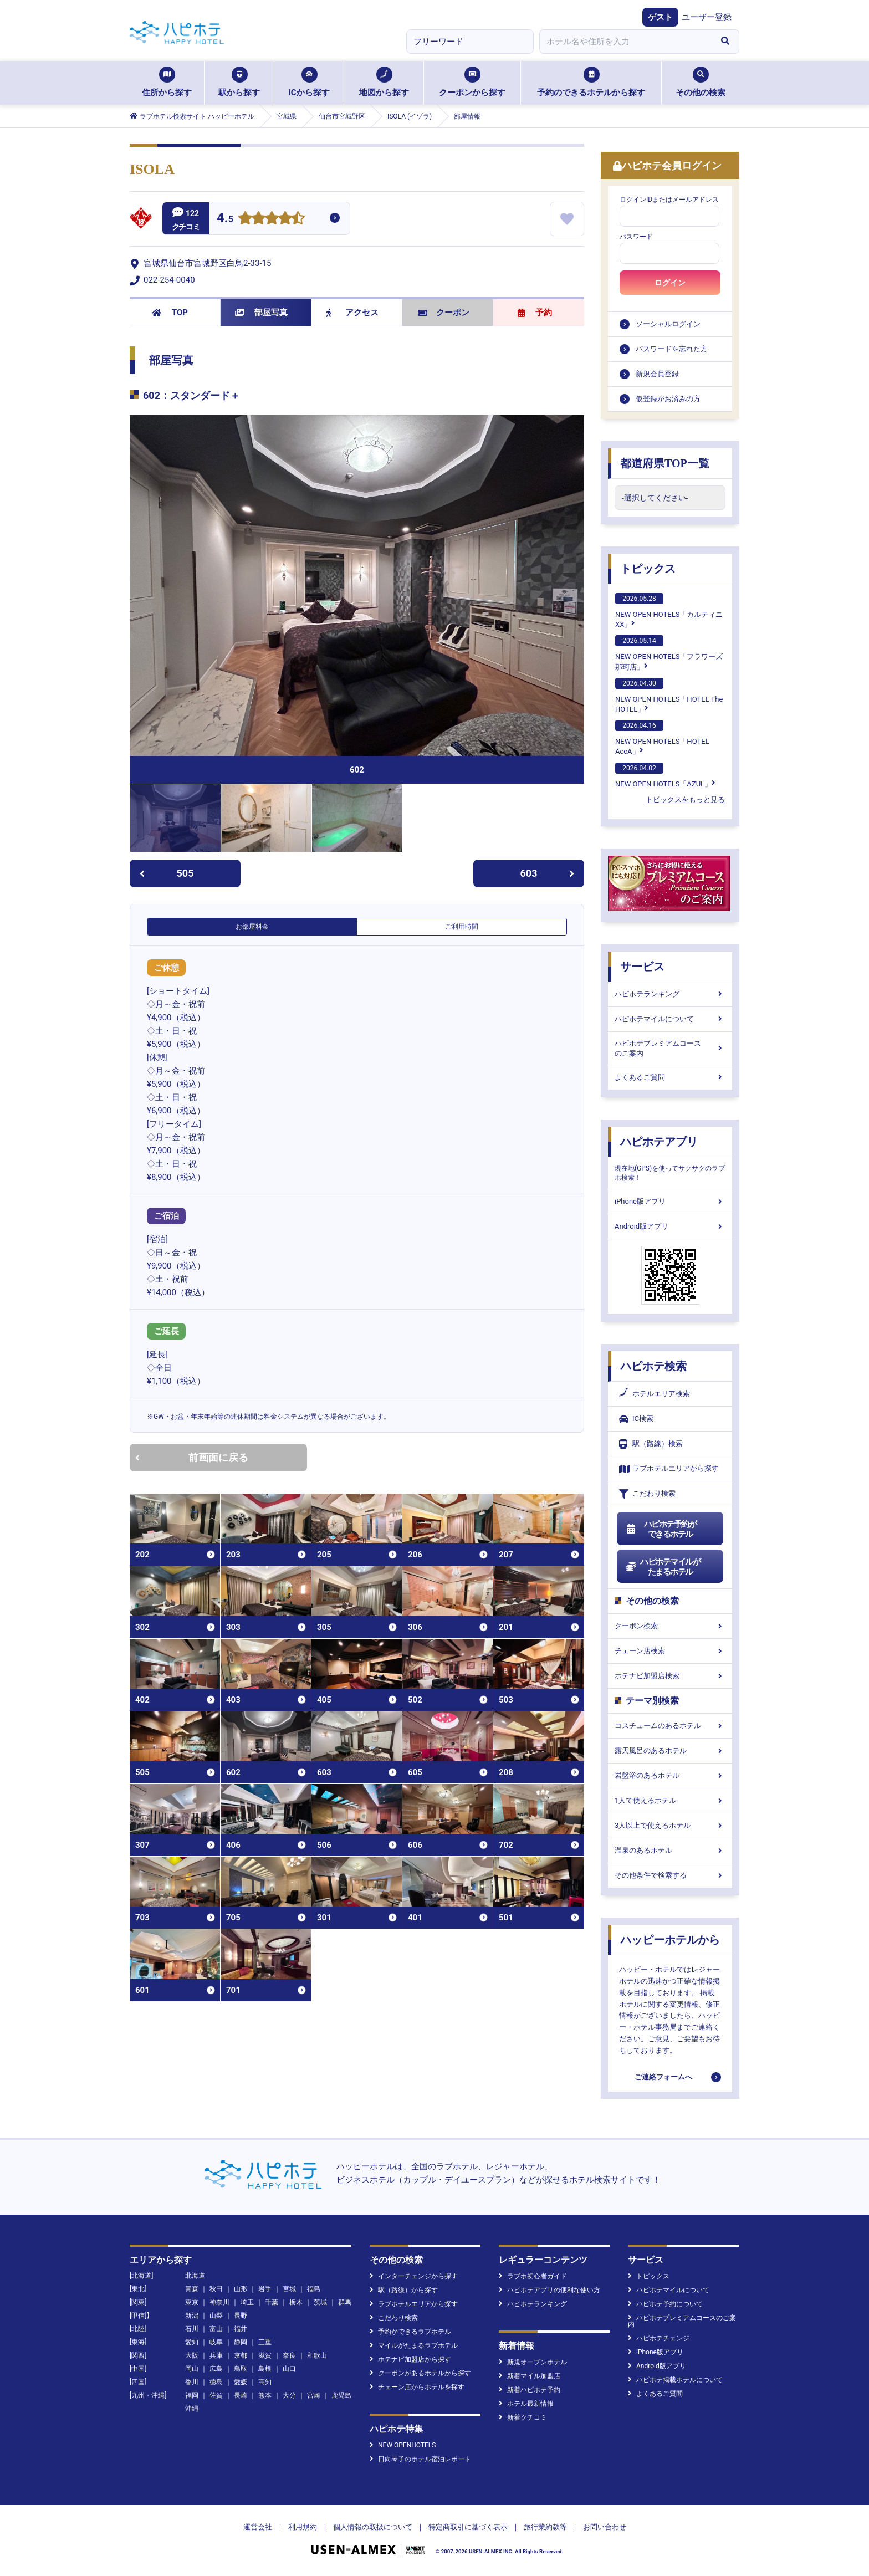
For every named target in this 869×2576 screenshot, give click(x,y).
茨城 (320, 2302)
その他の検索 (700, 82)
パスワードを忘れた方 (672, 349)
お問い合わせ (604, 2527)
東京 (191, 2302)
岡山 (191, 2369)
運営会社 (257, 2527)
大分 (289, 2395)
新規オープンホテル (533, 2362)
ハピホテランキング (670, 994)
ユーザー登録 (707, 17)
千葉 (271, 2302)
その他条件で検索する (670, 1875)
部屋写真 (261, 313)
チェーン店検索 (670, 1651)
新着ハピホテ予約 (529, 2390)
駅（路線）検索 (651, 1444)
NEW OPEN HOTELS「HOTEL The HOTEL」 (669, 695)
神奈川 (219, 2302)
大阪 (191, 2355)
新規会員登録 (657, 374)
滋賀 (265, 2355)
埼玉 (247, 2302)
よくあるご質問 (670, 1077)
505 (166, 873)
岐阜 (216, 2342)
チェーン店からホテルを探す (417, 2387)
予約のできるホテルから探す (591, 82)
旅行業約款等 (545, 2527)
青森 (191, 2289)
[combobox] (625, 41)
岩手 (265, 2289)
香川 (191, 2382)
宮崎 (313, 2395)
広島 (216, 2369)
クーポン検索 (670, 1626)
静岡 (240, 2342)
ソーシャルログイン (668, 324)
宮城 (289, 2289)
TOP (170, 313)
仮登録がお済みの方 (668, 399)
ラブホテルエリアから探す (669, 1469)
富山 (216, 2329)
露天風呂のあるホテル (670, 1750)
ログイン (670, 282)
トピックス (648, 569)
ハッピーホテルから (670, 1940)
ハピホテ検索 (653, 1366)
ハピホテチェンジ (658, 2338)
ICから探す (308, 82)
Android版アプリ (670, 1226)
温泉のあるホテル (670, 1850)
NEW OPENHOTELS (403, 2445)
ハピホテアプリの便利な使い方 (549, 2290)
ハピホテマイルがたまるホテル (663, 1567)
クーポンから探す (472, 82)
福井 (240, 2329)
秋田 (216, 2289)
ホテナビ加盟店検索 (670, 1676)
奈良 (289, 2355)
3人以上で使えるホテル (670, 1825)
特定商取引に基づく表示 (468, 2527)
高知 (265, 2382)
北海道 (195, 2275)
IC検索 (636, 1419)
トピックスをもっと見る (685, 799)
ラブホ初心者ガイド (533, 2276)
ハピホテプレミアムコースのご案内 (670, 1048)
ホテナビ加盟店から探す (410, 2359)
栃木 (296, 2302)
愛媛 (240, 2382)
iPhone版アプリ (670, 1201)
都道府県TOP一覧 (664, 463)
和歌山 (317, 2355)
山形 (240, 2289)
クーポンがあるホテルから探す (420, 2373)
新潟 (191, 2315)
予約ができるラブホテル (410, 2331)
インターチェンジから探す (414, 2276)
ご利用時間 (461, 927)
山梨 (216, 2315)
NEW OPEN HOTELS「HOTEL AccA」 (662, 737)
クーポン (443, 313)
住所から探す (167, 82)
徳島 (216, 2382)
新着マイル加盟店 (529, 2376)
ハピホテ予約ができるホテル (661, 1529)
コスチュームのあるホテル (670, 1725)
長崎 (240, 2395)
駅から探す (239, 82)
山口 (289, 2369)
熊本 (265, 2395)
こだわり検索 (647, 1494)
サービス (642, 966)
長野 (240, 2315)
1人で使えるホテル (670, 1800)
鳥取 (240, 2369)
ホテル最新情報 (526, 2404)
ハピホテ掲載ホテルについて (675, 2380)
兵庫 (216, 2355)
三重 (265, 2342)
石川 (191, 2329)
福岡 (191, 2395)
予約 (535, 313)
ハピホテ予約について (665, 2304)
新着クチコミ (523, 2417)
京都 (240, 2355)
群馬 (344, 2302)
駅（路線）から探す (404, 2290)
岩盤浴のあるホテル (670, 1775)
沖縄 (191, 2409)
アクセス (352, 313)
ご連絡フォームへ (663, 2077)
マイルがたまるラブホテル (414, 2345)
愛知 (191, 2342)
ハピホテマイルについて (670, 1019)
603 (547, 873)
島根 (265, 2369)
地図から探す (384, 82)
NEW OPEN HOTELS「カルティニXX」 (669, 610)
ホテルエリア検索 (654, 1394)
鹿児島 (341, 2395)
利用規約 (302, 2527)
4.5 (225, 219)
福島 (313, 2289)
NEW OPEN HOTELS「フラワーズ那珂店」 (669, 653)
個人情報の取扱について (372, 2527)
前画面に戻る (191, 1457)
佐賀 (216, 2395)
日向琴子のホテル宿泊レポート (420, 2459)
